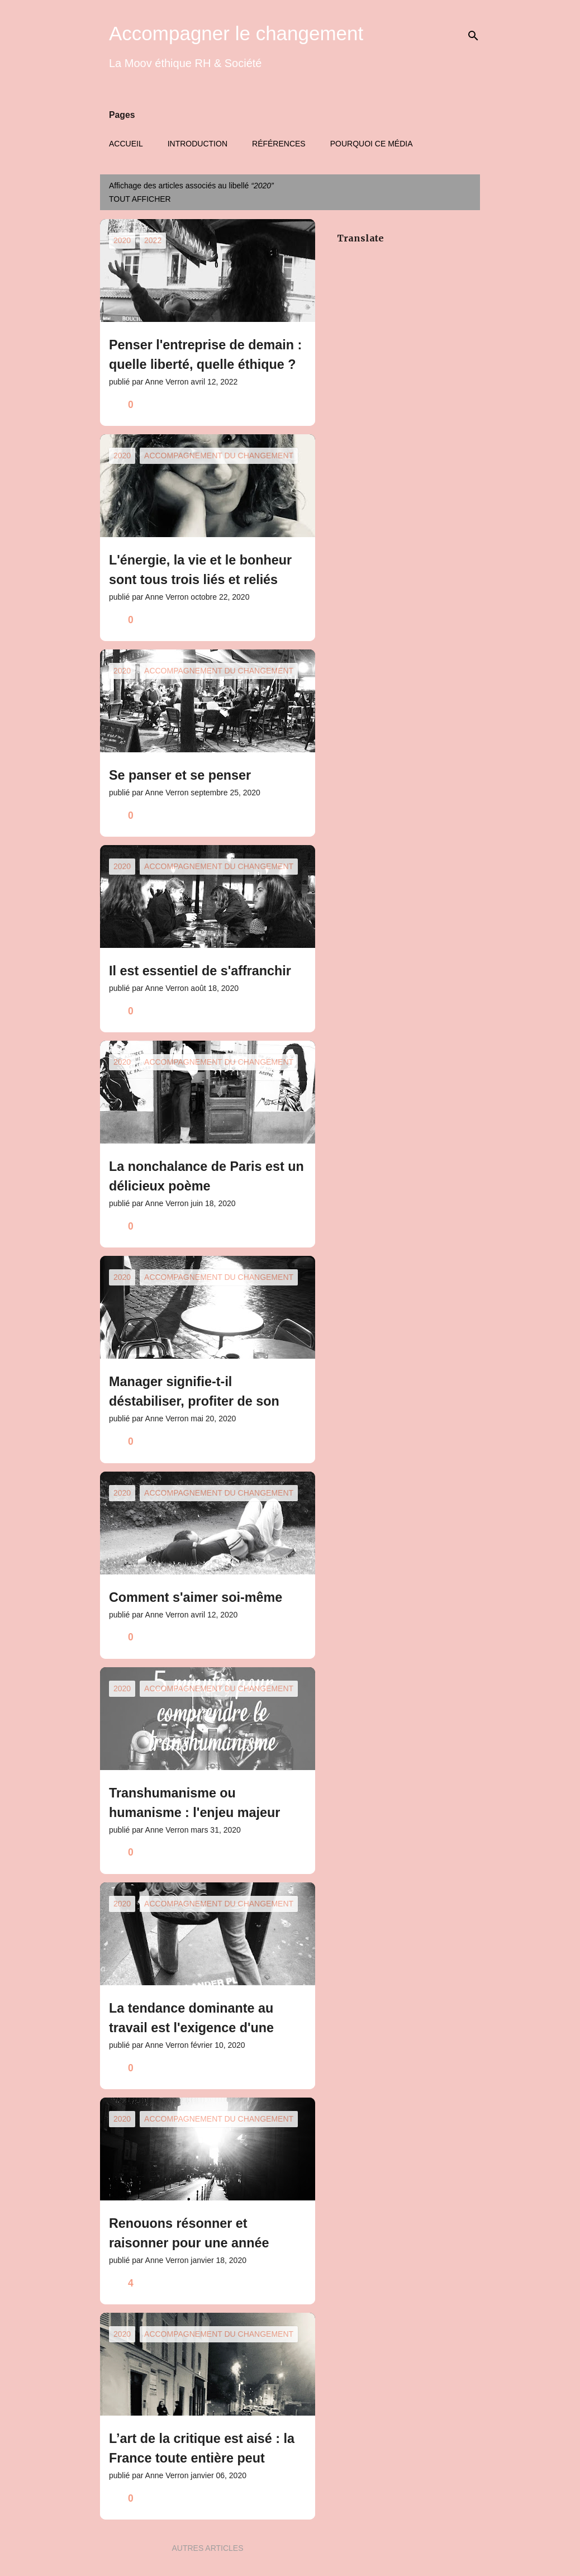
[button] (299, 404)
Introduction (197, 143)
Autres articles (207, 2548)
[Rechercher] (473, 35)
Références (279, 143)
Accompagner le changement (236, 33)
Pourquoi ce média (371, 143)
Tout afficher (140, 198)
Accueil (126, 143)
